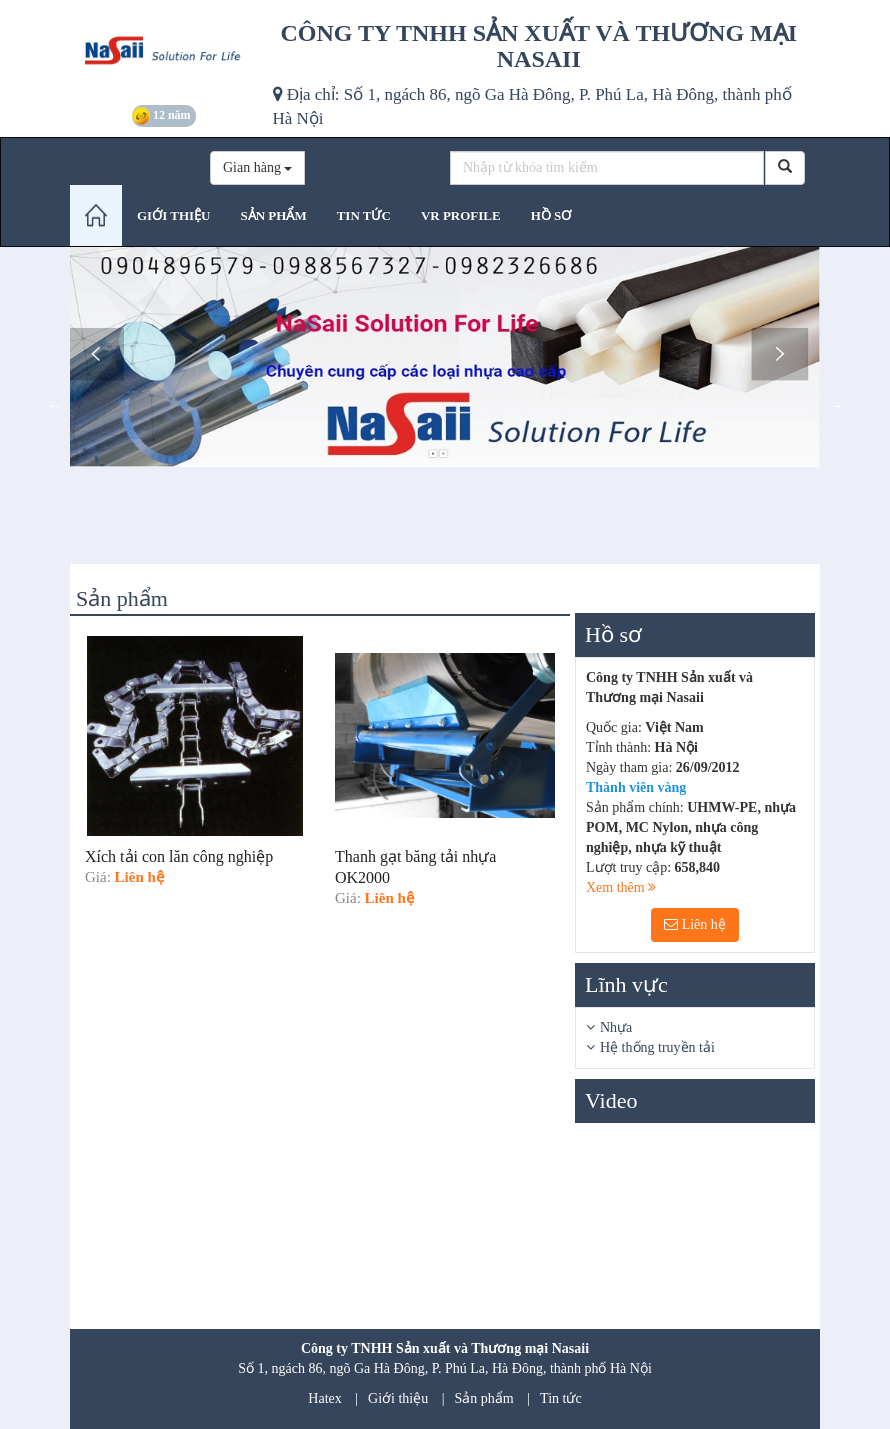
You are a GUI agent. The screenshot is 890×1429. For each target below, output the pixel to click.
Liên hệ (695, 924)
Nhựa (616, 1027)
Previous (55, 405)
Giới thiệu (398, 1398)
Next (835, 405)
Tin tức (561, 1398)
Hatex (324, 1398)
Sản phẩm (484, 1398)
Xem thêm (621, 887)
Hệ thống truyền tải (657, 1047)
